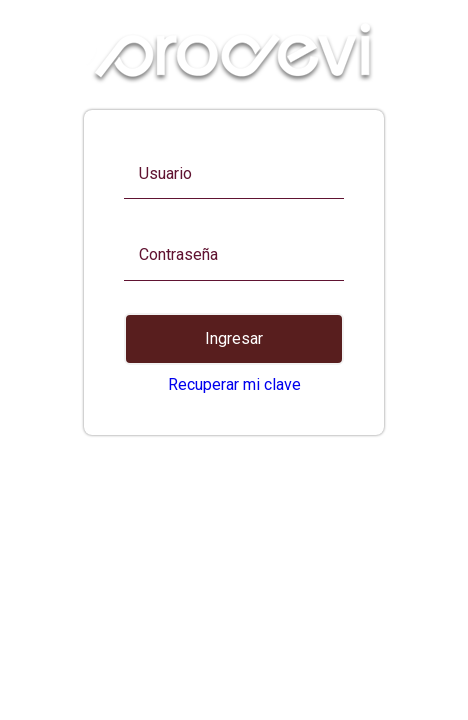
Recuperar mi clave (234, 384)
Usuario (165, 174)
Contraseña (178, 255)
